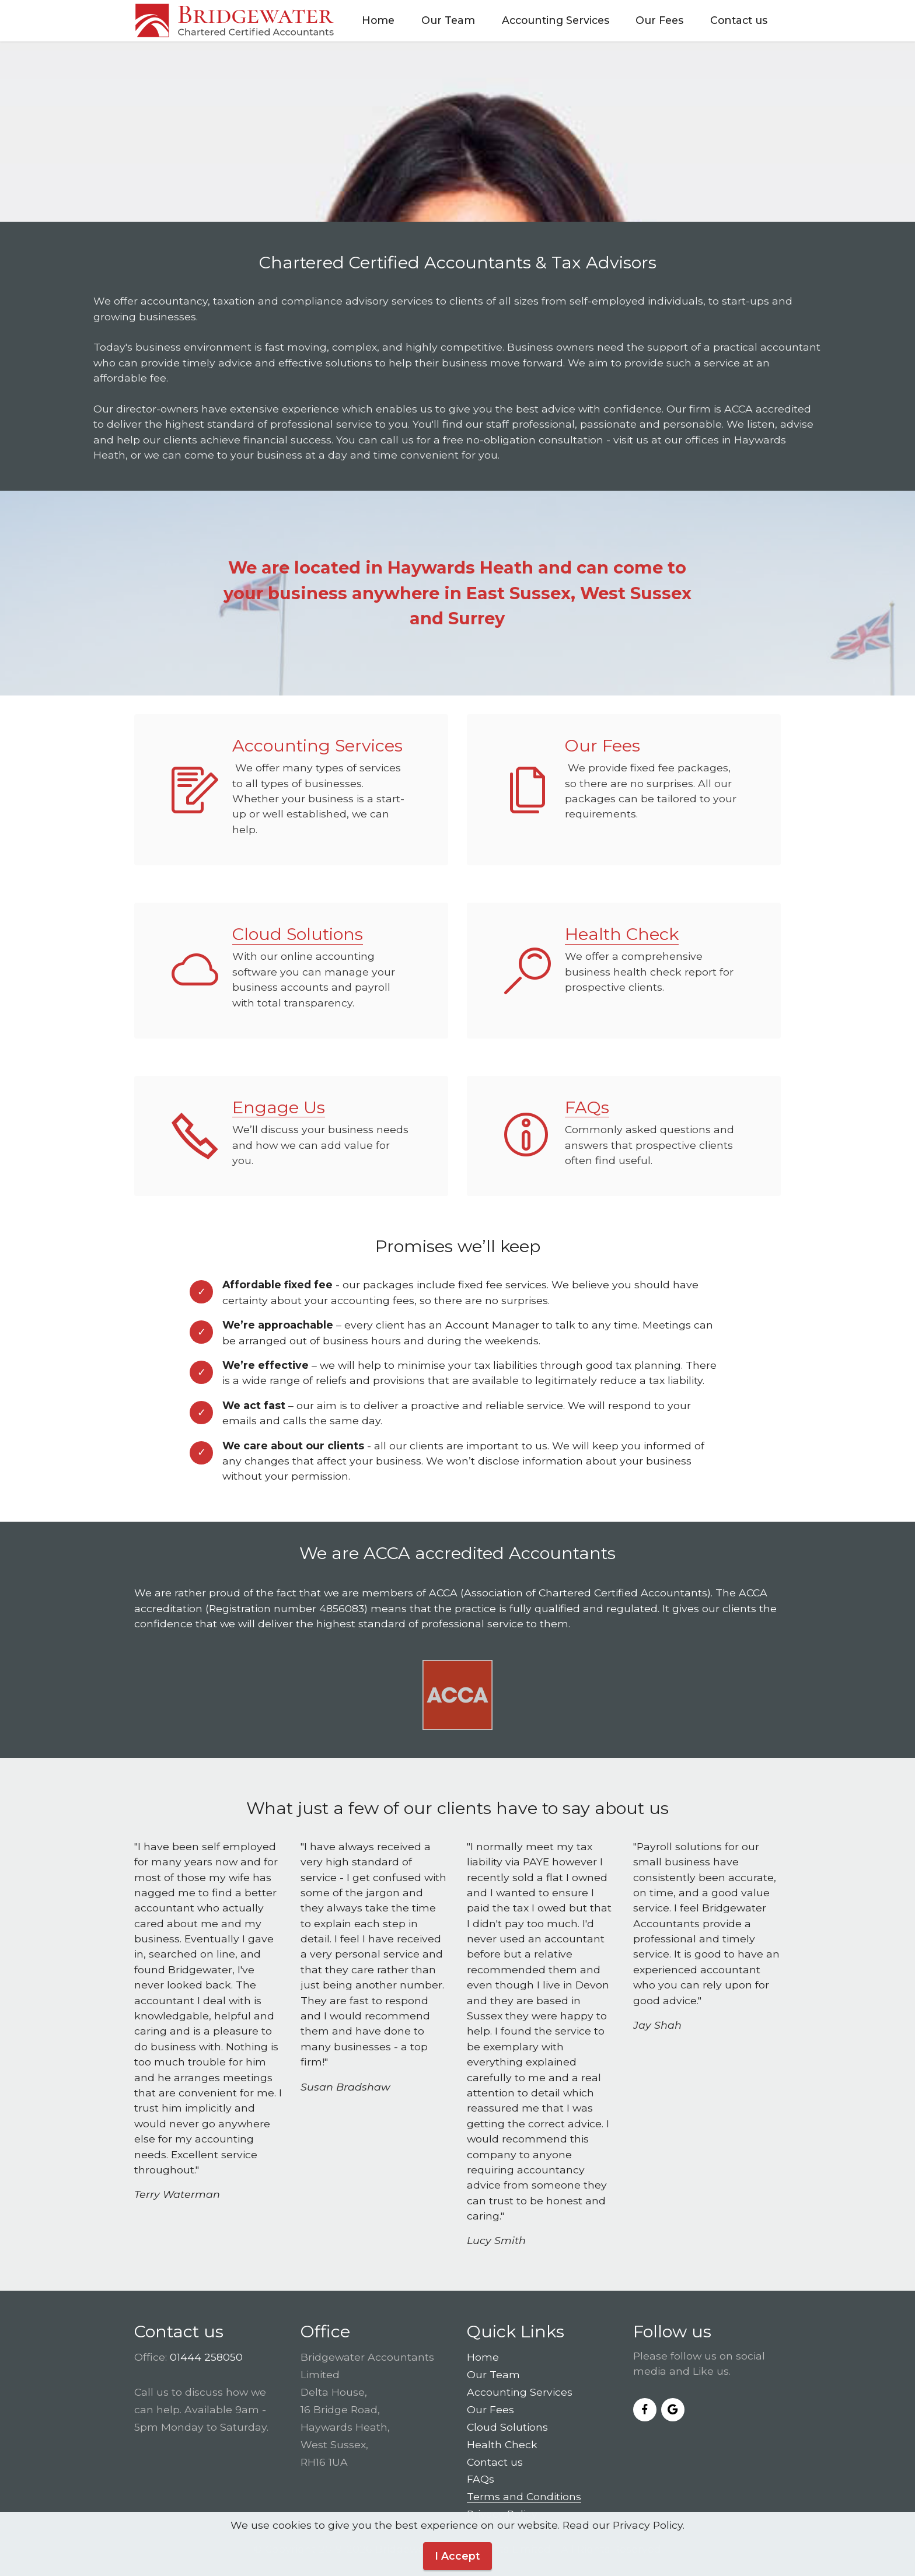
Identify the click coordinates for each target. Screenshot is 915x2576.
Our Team (448, 20)
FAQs (587, 1107)
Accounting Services (555, 20)
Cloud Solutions (297, 934)
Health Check (622, 934)
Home (378, 20)
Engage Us (278, 1107)
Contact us (738, 20)
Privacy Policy (502, 2514)
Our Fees (659, 20)
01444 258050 (206, 2357)
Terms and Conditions (524, 2496)
